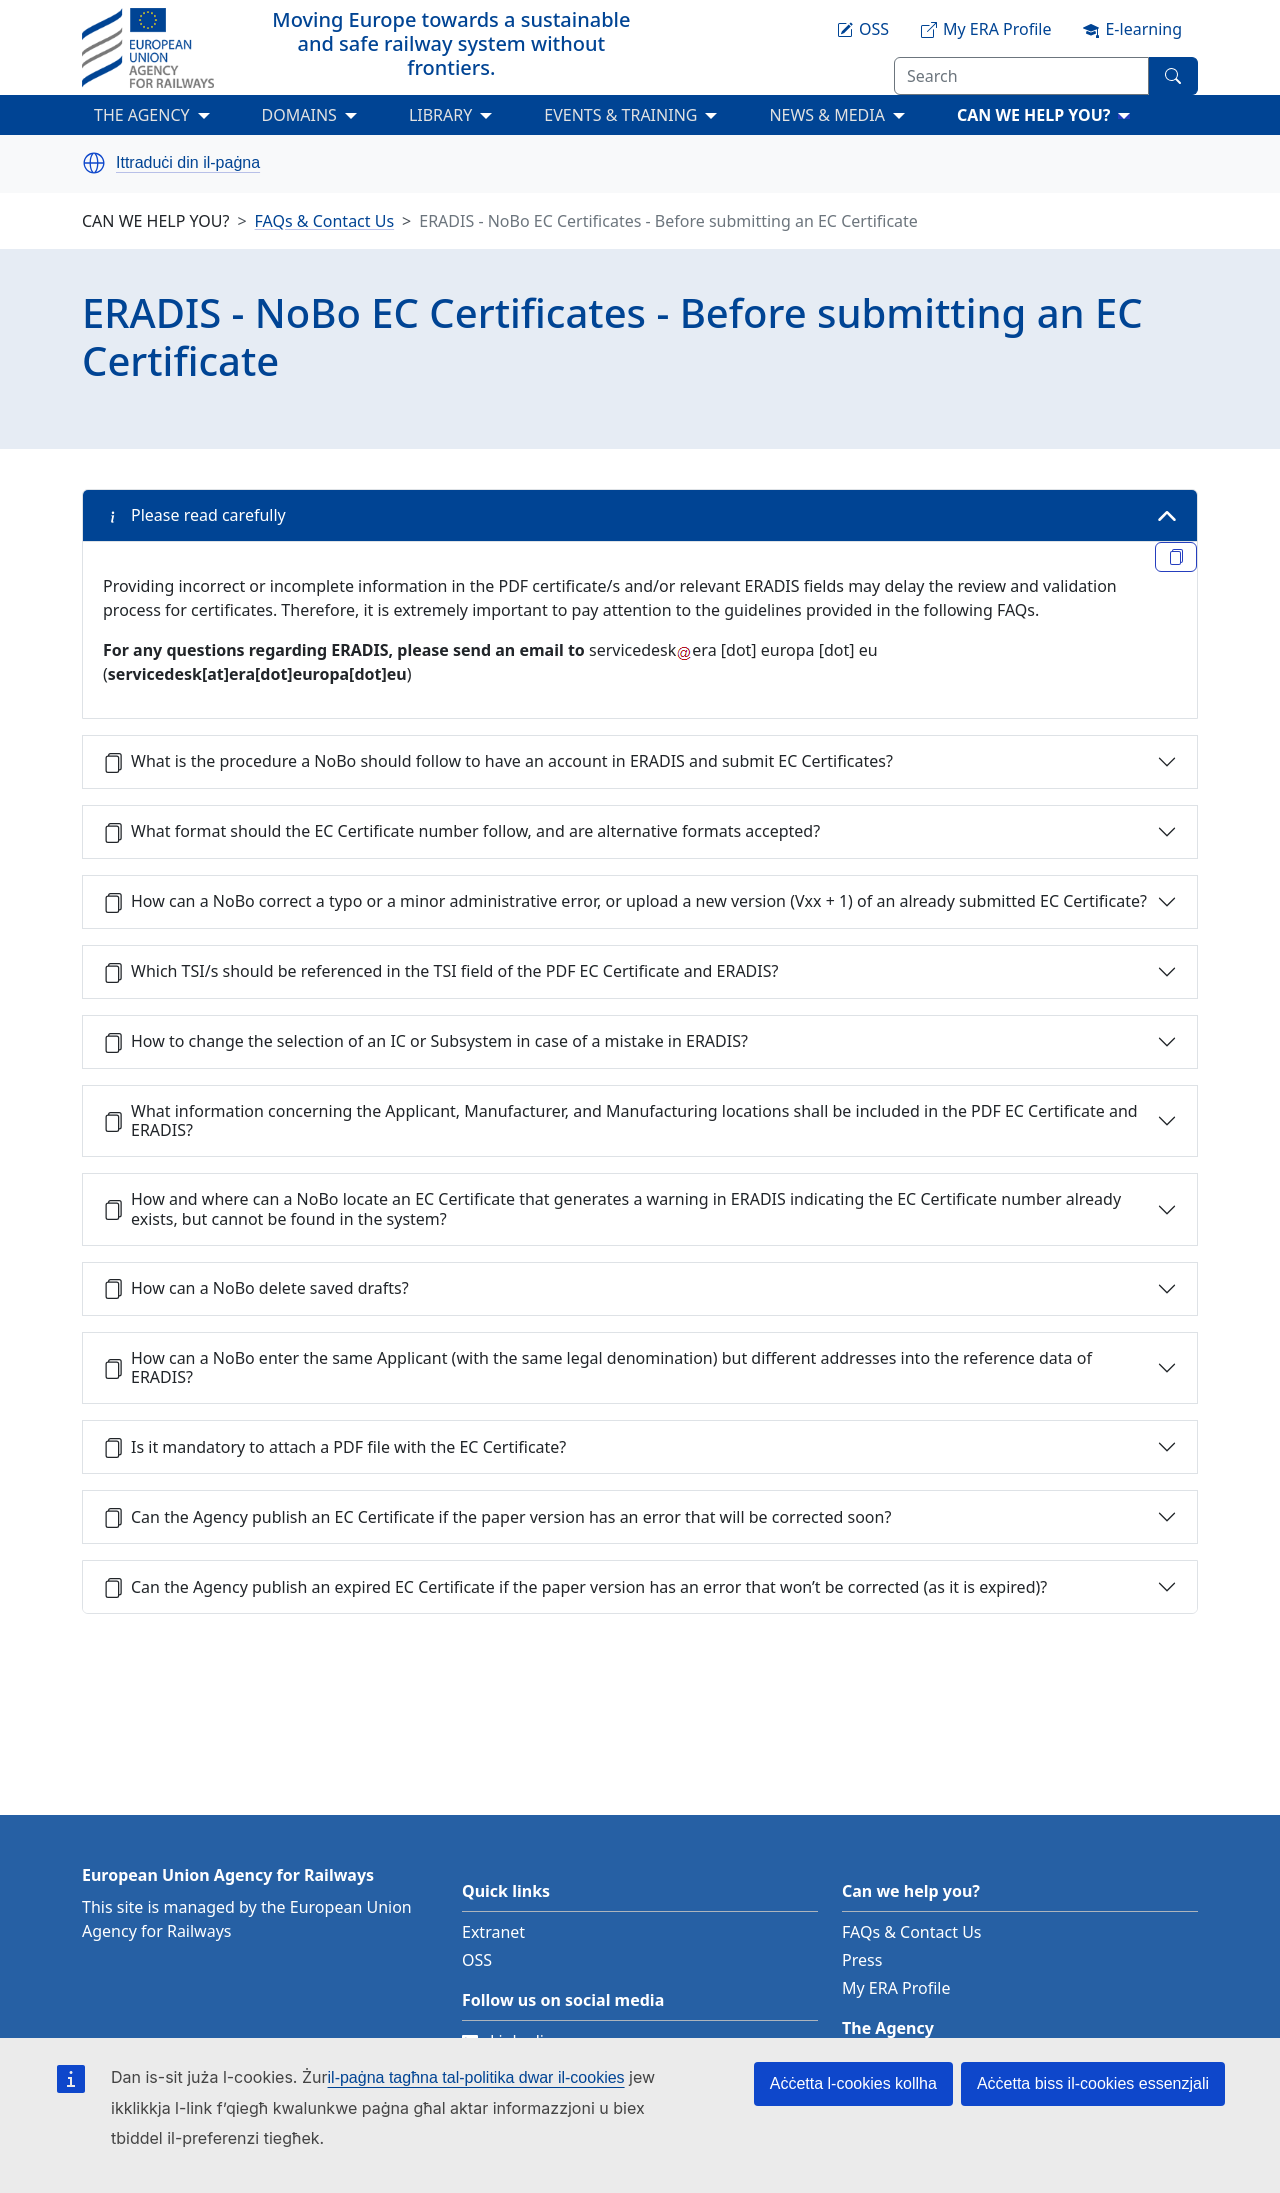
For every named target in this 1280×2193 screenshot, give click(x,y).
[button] (94, 163)
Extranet (493, 1932)
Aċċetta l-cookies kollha (853, 2083)
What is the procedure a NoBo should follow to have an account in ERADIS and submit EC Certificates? (498, 761)
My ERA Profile (896, 1988)
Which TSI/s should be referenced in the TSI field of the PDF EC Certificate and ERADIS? (440, 971)
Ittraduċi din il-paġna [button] (188, 163)
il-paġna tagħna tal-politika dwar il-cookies (476, 2077)
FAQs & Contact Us (325, 221)
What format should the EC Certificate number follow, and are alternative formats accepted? (461, 831)
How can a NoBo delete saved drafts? (256, 1288)
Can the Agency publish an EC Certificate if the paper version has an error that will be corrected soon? (497, 1517)
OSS (477, 1960)
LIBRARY (440, 115)
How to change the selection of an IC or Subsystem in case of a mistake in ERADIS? (425, 1041)
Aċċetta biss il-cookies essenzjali (1093, 2083)
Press (862, 1960)
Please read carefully (194, 515)
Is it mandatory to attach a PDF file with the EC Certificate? (334, 1447)
